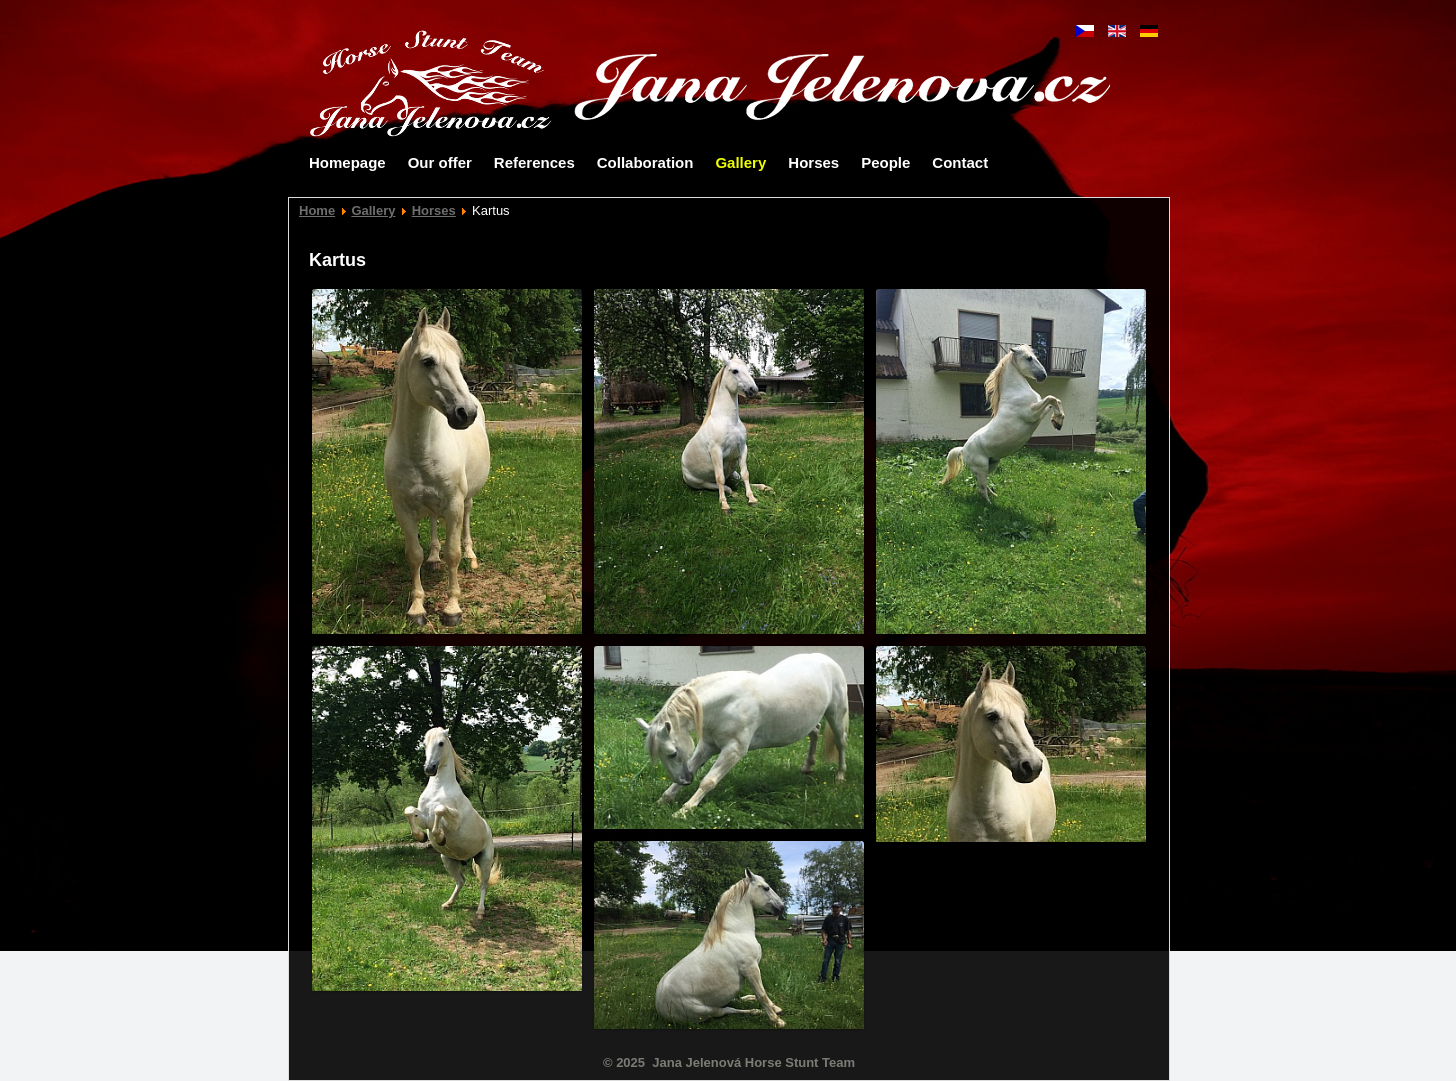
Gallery (740, 162)
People (885, 162)
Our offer (440, 162)
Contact (960, 162)
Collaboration (645, 162)
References (534, 162)
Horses (813, 162)
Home (317, 210)
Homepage (347, 162)
